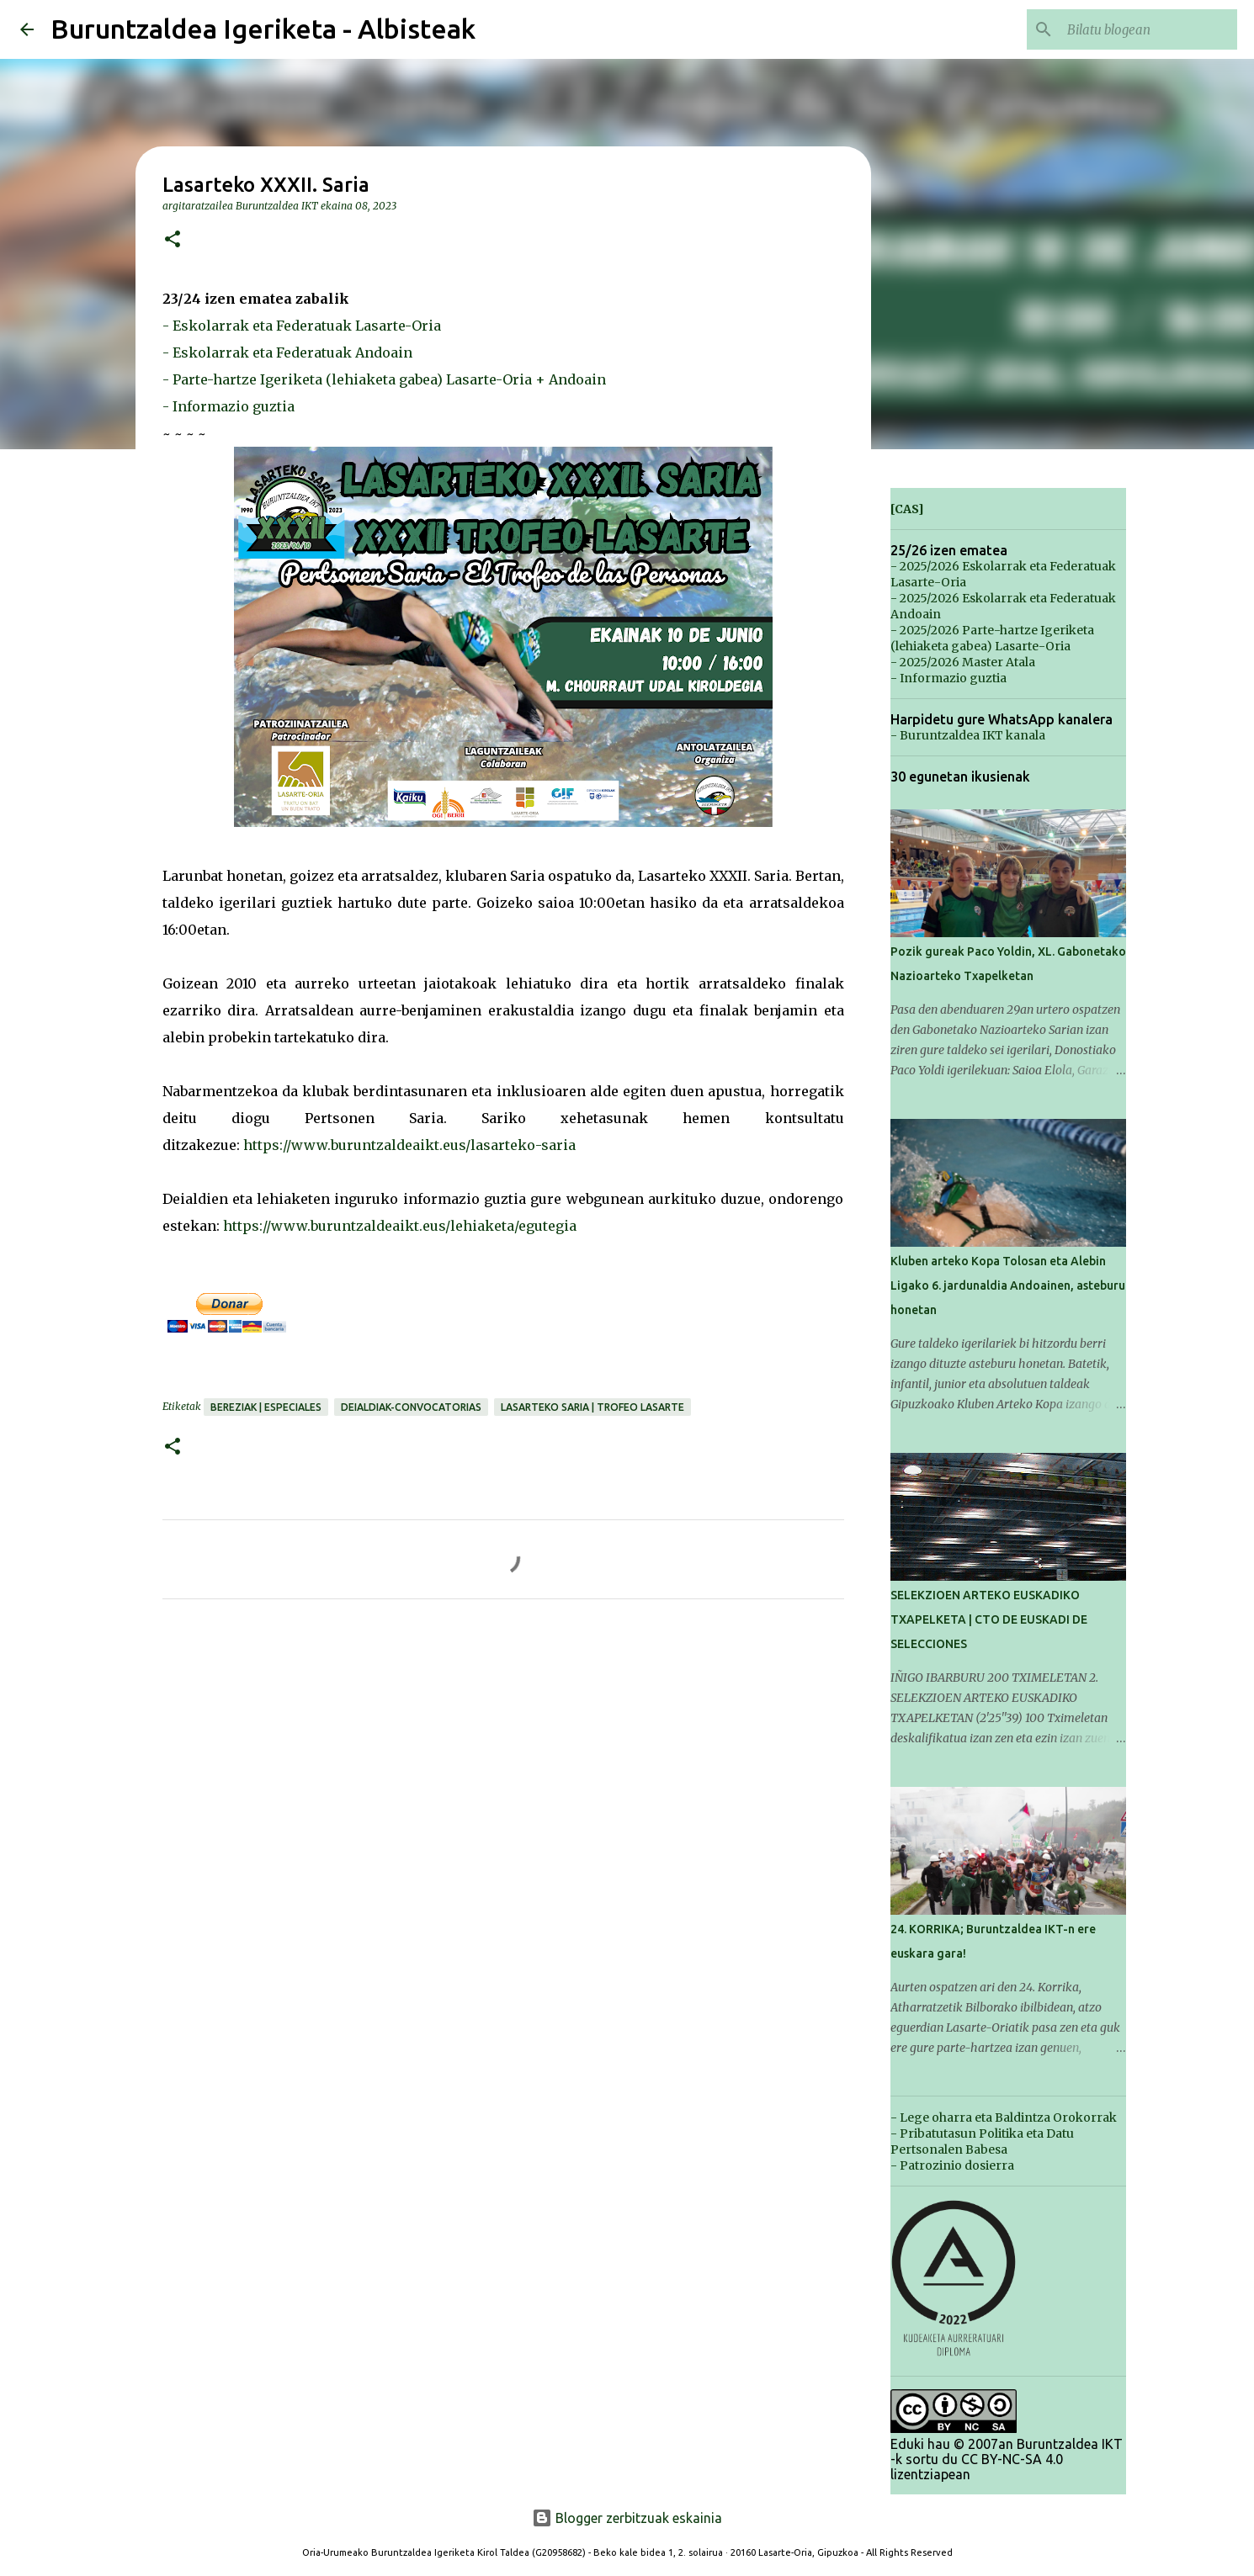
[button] (172, 240)
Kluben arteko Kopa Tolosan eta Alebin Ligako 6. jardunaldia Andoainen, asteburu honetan (1007, 1285)
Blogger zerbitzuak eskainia (627, 2518)
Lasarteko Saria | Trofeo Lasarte (592, 1407)
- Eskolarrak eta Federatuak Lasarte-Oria (301, 325)
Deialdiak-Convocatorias (411, 1407)
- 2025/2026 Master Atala (962, 662)
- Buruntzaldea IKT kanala (967, 735)
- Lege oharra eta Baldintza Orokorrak (1003, 2117)
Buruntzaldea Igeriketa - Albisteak (263, 28)
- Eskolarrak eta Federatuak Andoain (287, 352)
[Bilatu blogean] (1148, 29)
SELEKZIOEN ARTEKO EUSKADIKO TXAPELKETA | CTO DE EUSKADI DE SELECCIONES (988, 1619)
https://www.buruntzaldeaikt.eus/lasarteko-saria (409, 1145)
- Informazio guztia (228, 406)
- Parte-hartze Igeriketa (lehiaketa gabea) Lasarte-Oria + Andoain (384, 379)
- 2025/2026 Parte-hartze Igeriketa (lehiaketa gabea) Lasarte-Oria (992, 638)
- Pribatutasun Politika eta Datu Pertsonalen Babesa (982, 2141)
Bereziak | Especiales (265, 1407)
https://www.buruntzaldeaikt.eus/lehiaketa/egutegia (400, 1225)
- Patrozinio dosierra (952, 2165)
